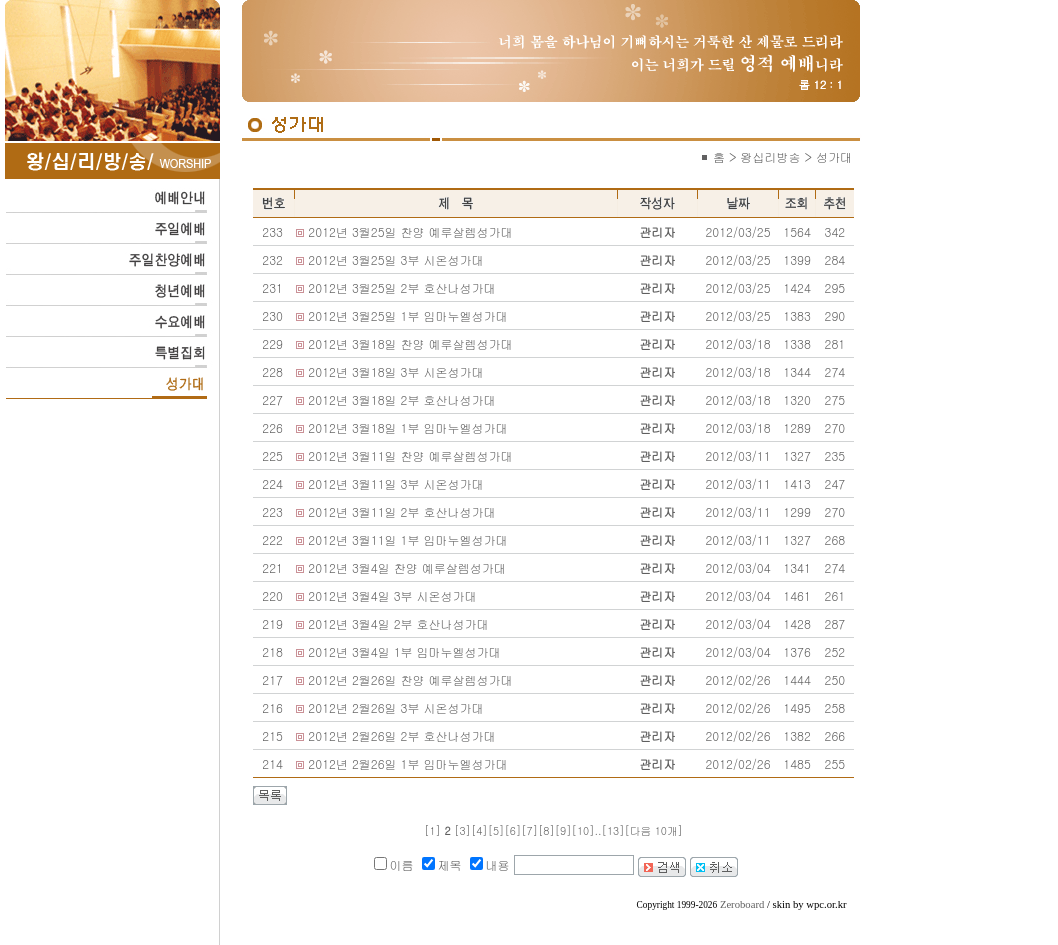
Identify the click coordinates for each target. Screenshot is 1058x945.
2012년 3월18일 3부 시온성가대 (395, 371)
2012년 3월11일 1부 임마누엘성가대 (407, 539)
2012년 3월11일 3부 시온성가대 (395, 483)
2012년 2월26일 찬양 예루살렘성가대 (410, 679)
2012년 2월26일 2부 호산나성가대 (401, 735)
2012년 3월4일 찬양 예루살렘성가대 (406, 567)
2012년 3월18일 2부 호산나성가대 (401, 399)
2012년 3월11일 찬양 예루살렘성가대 (410, 455)
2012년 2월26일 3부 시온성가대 (395, 707)
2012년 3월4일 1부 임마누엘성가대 (404, 651)
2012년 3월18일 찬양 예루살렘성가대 (410, 343)
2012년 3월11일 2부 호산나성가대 (401, 511)
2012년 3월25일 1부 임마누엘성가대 (407, 315)
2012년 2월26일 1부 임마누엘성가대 (407, 763)
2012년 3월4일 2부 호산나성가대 (398, 623)
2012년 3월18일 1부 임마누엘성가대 (407, 427)
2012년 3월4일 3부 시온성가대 (392, 595)
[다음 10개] (654, 830)
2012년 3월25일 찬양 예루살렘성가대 (410, 231)
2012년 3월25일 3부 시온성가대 (395, 259)
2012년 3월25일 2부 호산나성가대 (401, 287)
